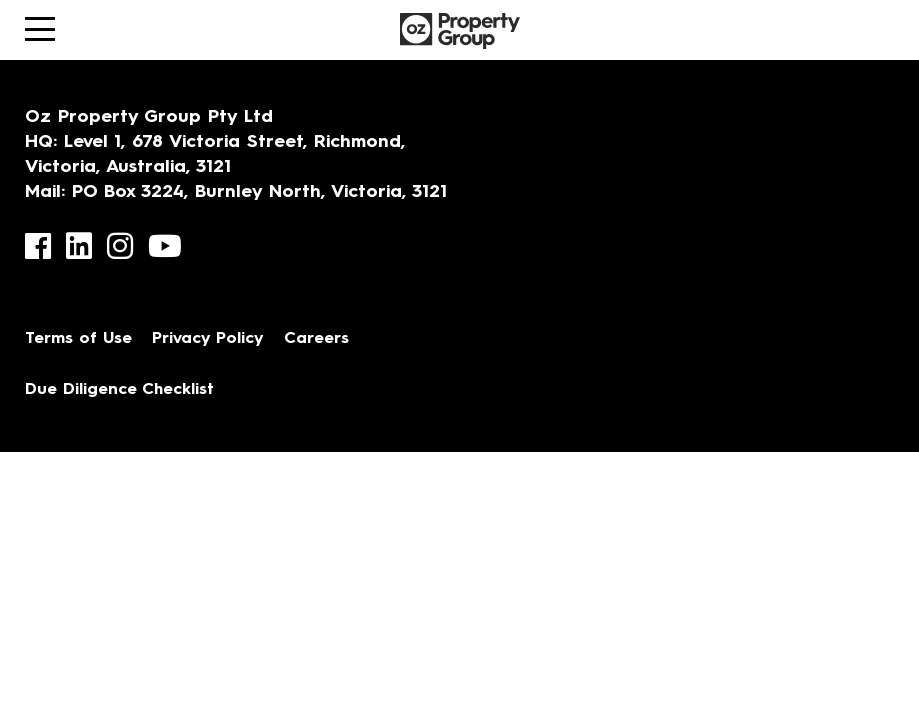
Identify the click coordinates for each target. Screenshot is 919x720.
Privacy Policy (208, 339)
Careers (316, 339)
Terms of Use (78, 339)
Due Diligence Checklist (119, 390)
